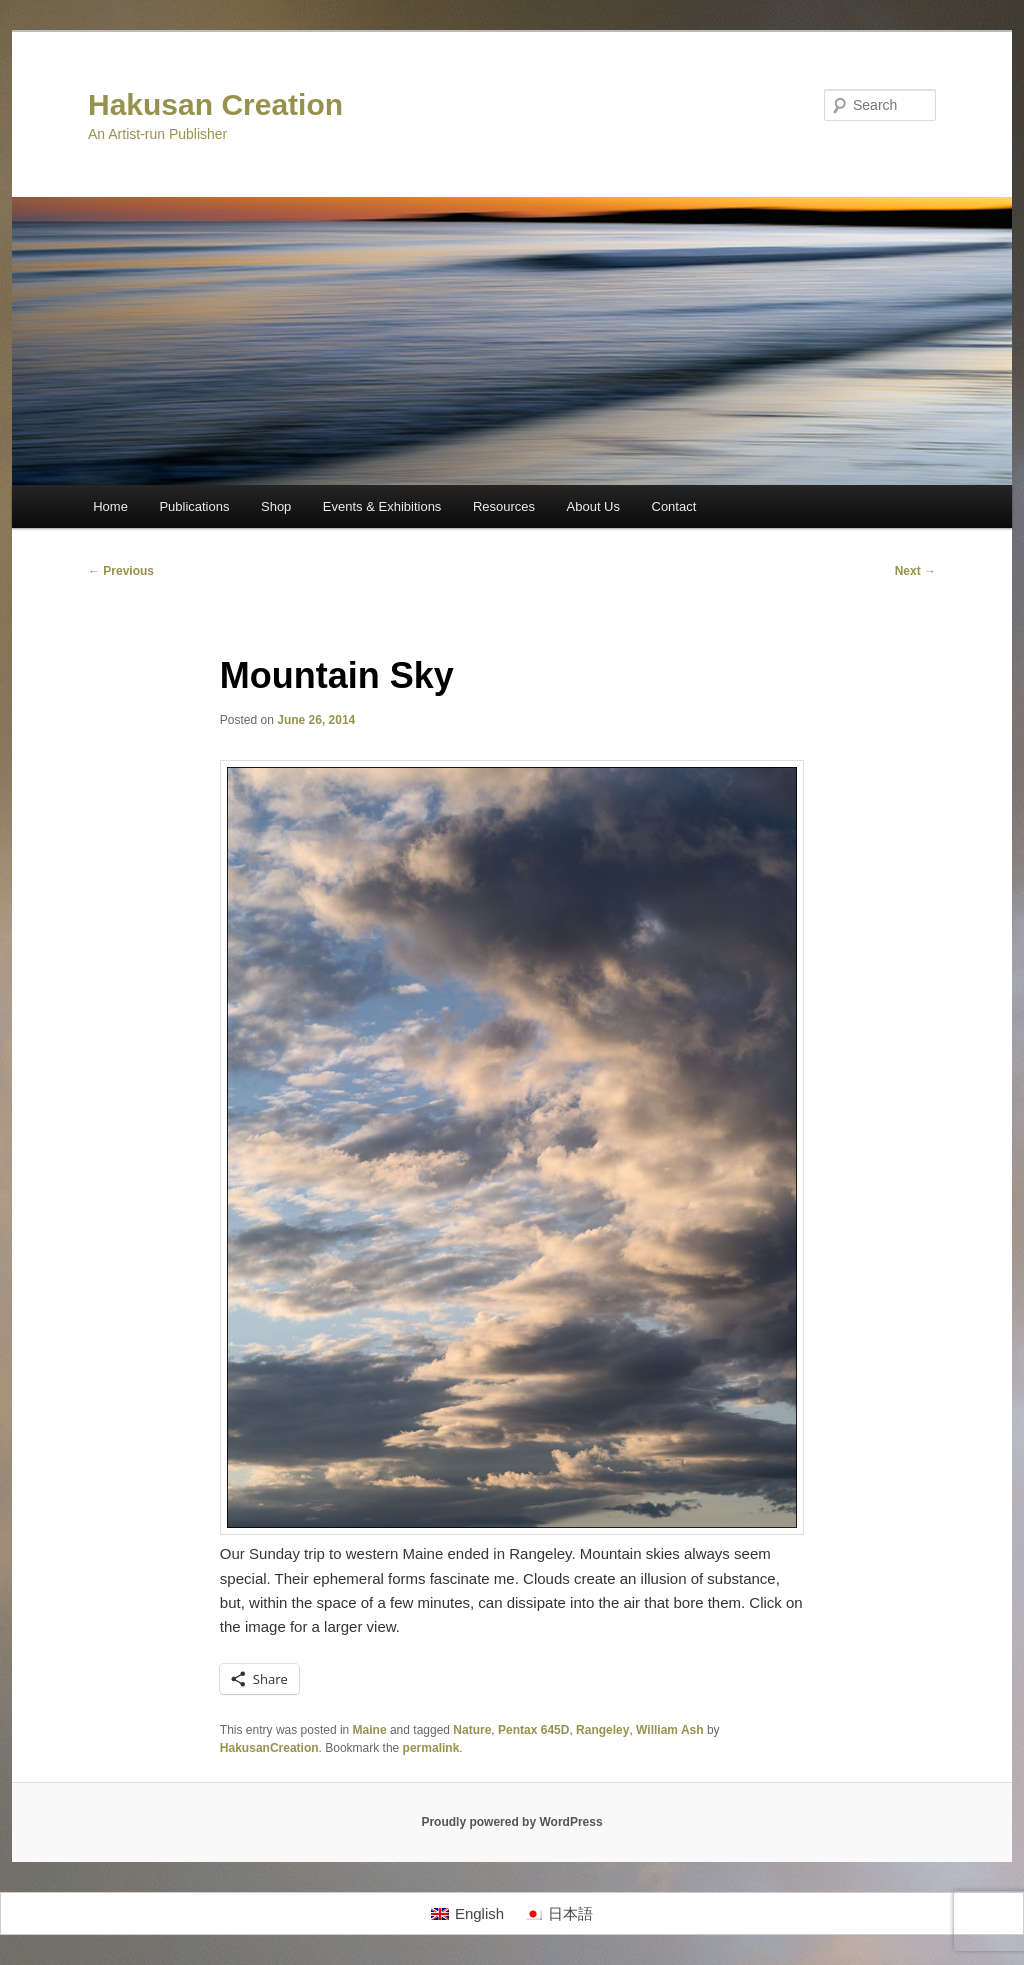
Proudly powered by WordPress (511, 1822)
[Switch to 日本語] (558, 1914)
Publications (194, 506)
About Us (593, 506)
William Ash (669, 1730)
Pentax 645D (533, 1730)
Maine (370, 1730)
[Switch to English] (467, 1914)
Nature (472, 1730)
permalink (431, 1748)
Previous (121, 571)
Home (110, 506)
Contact (674, 506)
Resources (504, 506)
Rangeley (602, 1730)
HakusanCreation (269, 1748)
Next (915, 571)
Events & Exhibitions (382, 506)
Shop (276, 506)
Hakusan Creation (215, 104)
